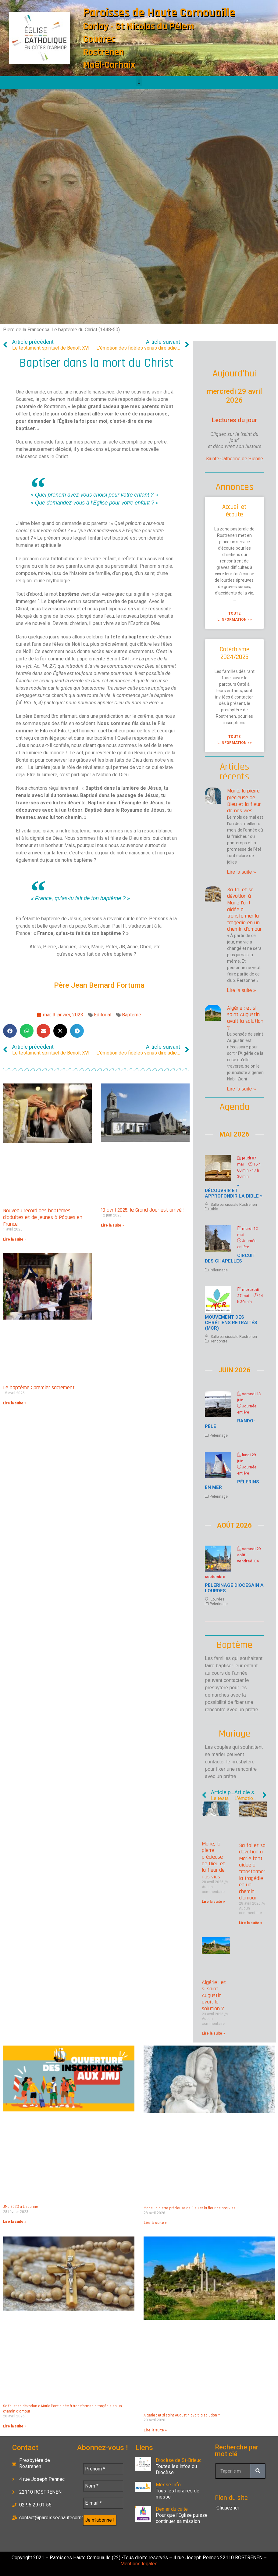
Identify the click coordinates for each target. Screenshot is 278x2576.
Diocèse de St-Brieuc (178, 2460)
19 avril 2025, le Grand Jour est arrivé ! (143, 1209)
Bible (214, 1209)
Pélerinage (219, 1270)
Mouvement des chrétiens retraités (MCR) (231, 1322)
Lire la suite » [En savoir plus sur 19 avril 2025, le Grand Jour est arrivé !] (112, 1225)
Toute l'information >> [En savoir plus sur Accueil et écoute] (234, 616)
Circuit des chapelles (230, 1258)
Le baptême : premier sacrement (39, 1387)
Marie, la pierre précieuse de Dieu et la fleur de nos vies (244, 800)
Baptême (131, 1015)
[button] (139, 81)
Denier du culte (172, 2509)
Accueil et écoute (234, 511)
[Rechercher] (258, 2471)
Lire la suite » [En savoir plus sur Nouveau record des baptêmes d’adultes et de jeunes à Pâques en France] (14, 1239)
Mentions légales (139, 2564)
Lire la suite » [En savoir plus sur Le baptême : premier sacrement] (14, 1403)
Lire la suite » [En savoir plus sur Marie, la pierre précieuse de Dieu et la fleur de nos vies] (241, 872)
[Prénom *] (103, 2468)
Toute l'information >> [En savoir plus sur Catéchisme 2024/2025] (234, 740)
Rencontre (218, 1341)
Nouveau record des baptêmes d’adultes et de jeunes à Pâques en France (42, 1217)
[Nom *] (103, 2486)
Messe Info (168, 2485)
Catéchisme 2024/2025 (234, 653)
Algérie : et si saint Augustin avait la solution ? (245, 1017)
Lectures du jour (234, 420)
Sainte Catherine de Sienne (234, 459)
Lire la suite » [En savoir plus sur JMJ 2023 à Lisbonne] (14, 2221)
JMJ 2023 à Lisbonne (20, 2206)
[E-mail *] (103, 2503)
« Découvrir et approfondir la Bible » (233, 1190)
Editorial (102, 1015)
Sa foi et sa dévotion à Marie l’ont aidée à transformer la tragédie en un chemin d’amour (252, 1872)
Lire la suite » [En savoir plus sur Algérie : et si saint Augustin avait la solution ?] (241, 1088)
